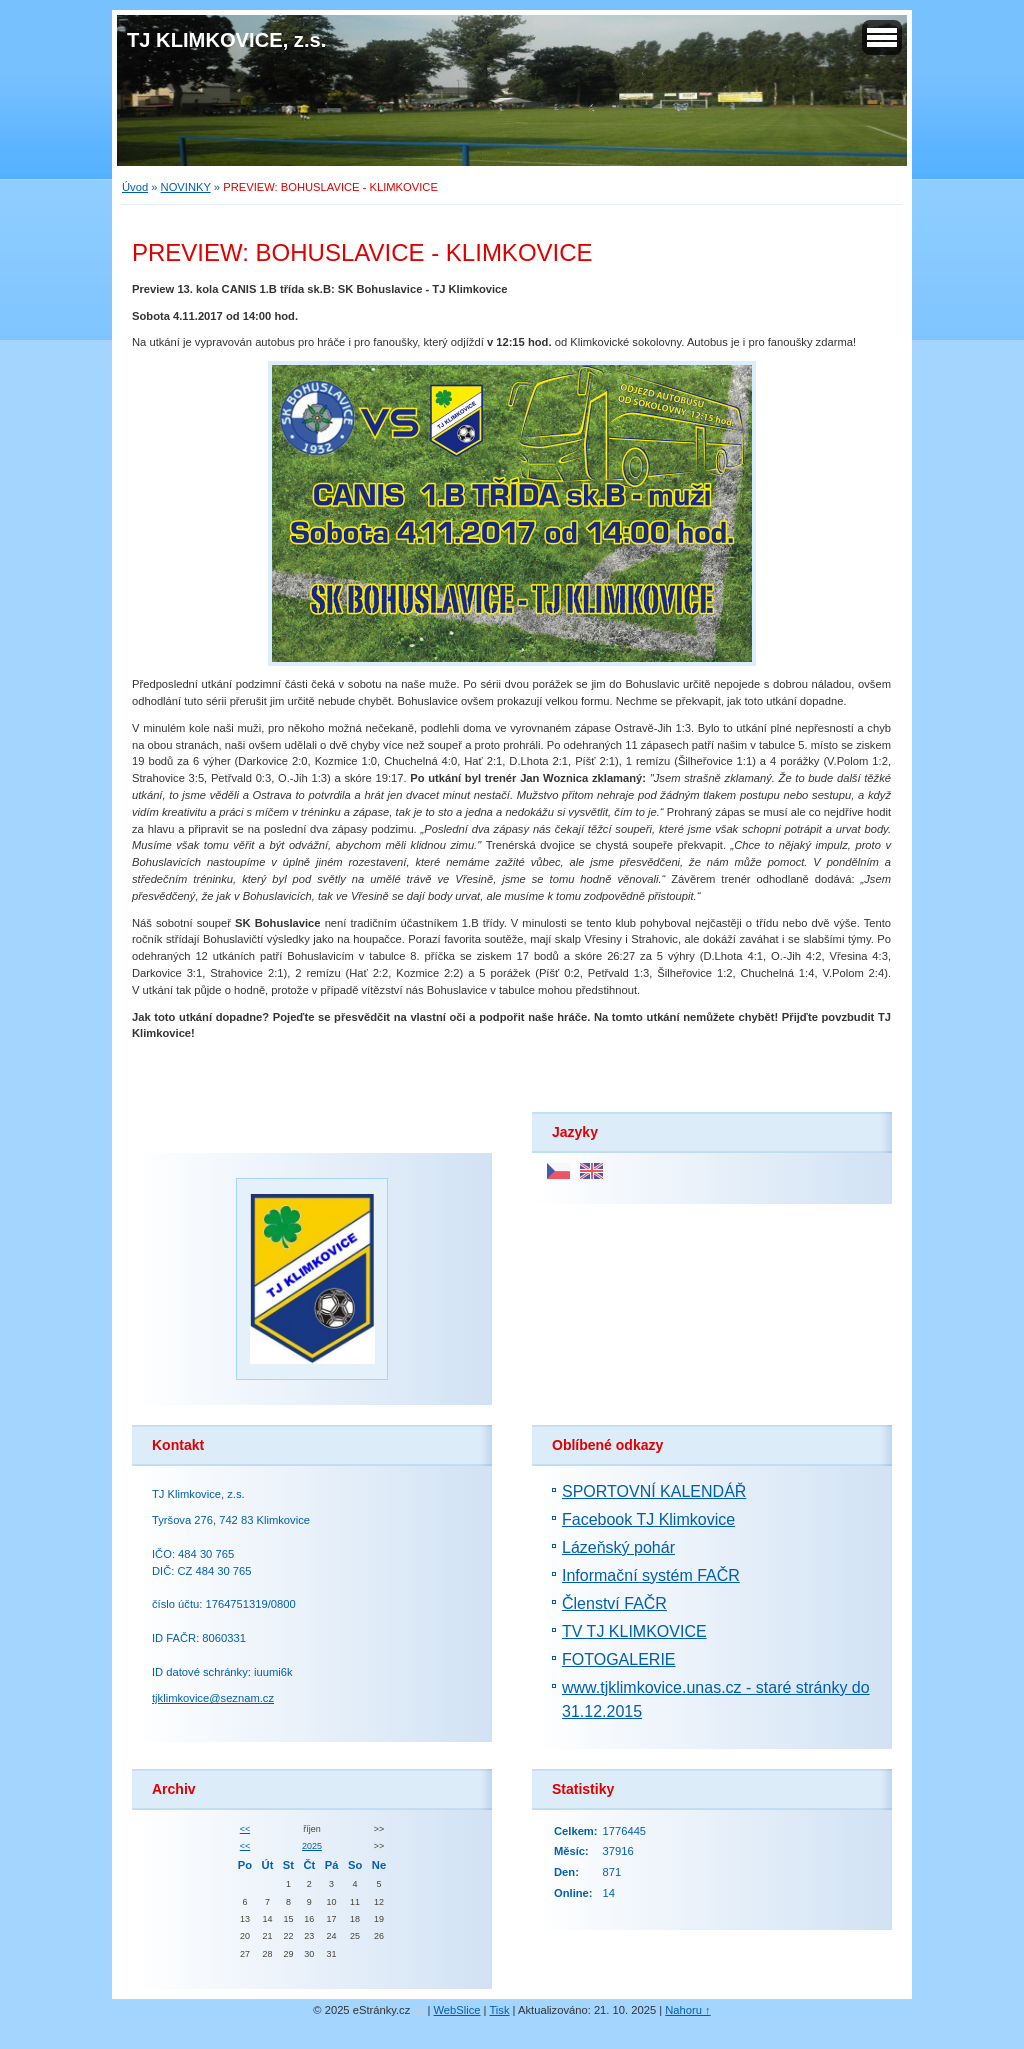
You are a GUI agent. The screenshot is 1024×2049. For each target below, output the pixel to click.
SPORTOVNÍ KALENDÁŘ (654, 1491)
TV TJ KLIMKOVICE (634, 1631)
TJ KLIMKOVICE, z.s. (226, 40)
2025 (312, 1846)
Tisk (499, 2010)
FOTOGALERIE (619, 1659)
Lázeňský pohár (618, 1547)
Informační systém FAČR (651, 1575)
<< (245, 1829)
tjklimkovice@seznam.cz (213, 1698)
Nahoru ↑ (687, 2010)
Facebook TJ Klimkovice (648, 1519)
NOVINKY (186, 187)
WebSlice (456, 2010)
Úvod (135, 187)
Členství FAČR (614, 1603)
